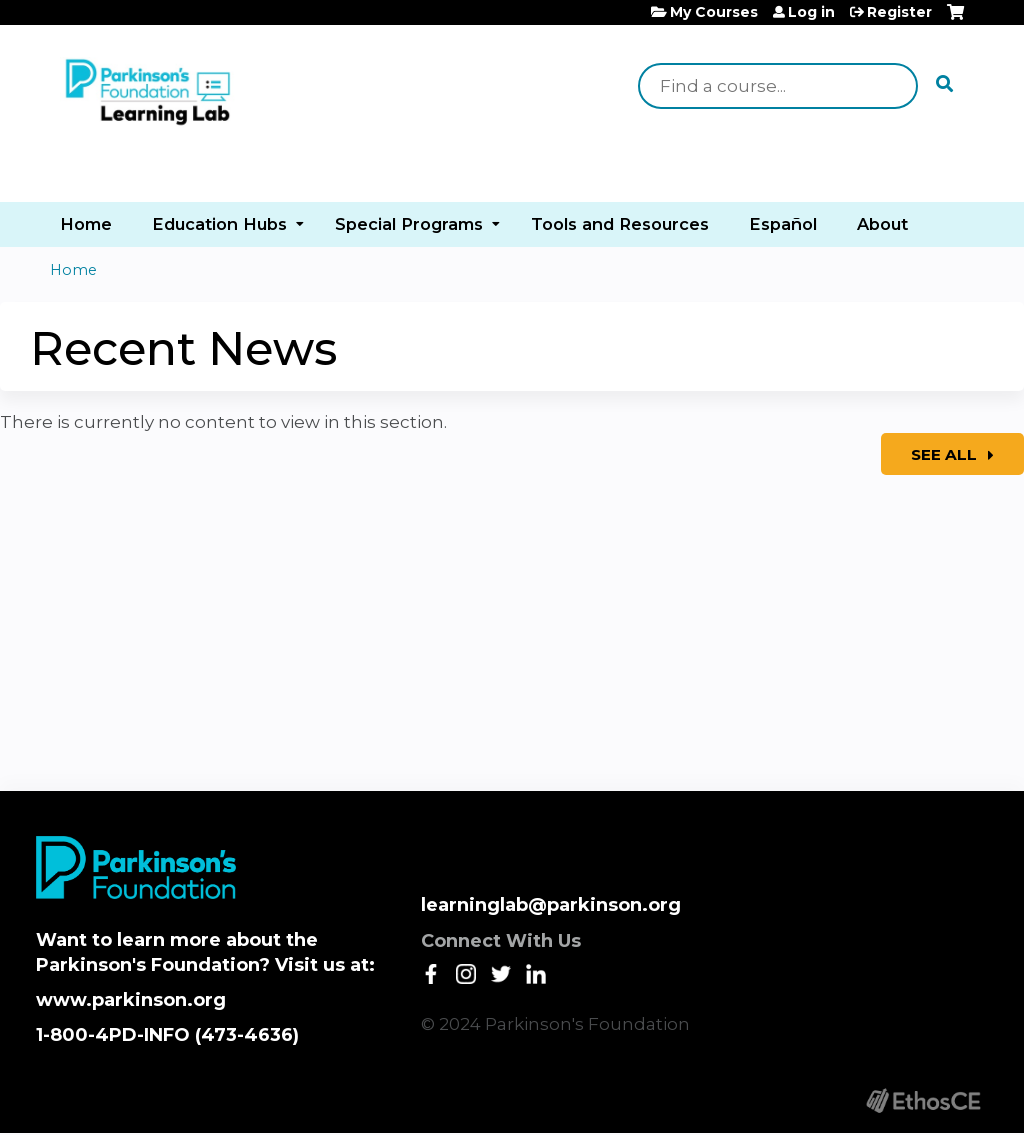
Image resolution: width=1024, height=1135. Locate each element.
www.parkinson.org (131, 1000)
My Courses (714, 12)
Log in (811, 12)
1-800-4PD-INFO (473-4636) (167, 1035)
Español (783, 224)
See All (946, 454)
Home (86, 224)
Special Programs (409, 224)
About (882, 224)
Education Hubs (219, 224)
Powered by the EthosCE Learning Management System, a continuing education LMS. (923, 1100)
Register (899, 12)
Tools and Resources (620, 224)
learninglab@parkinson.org (551, 905)
